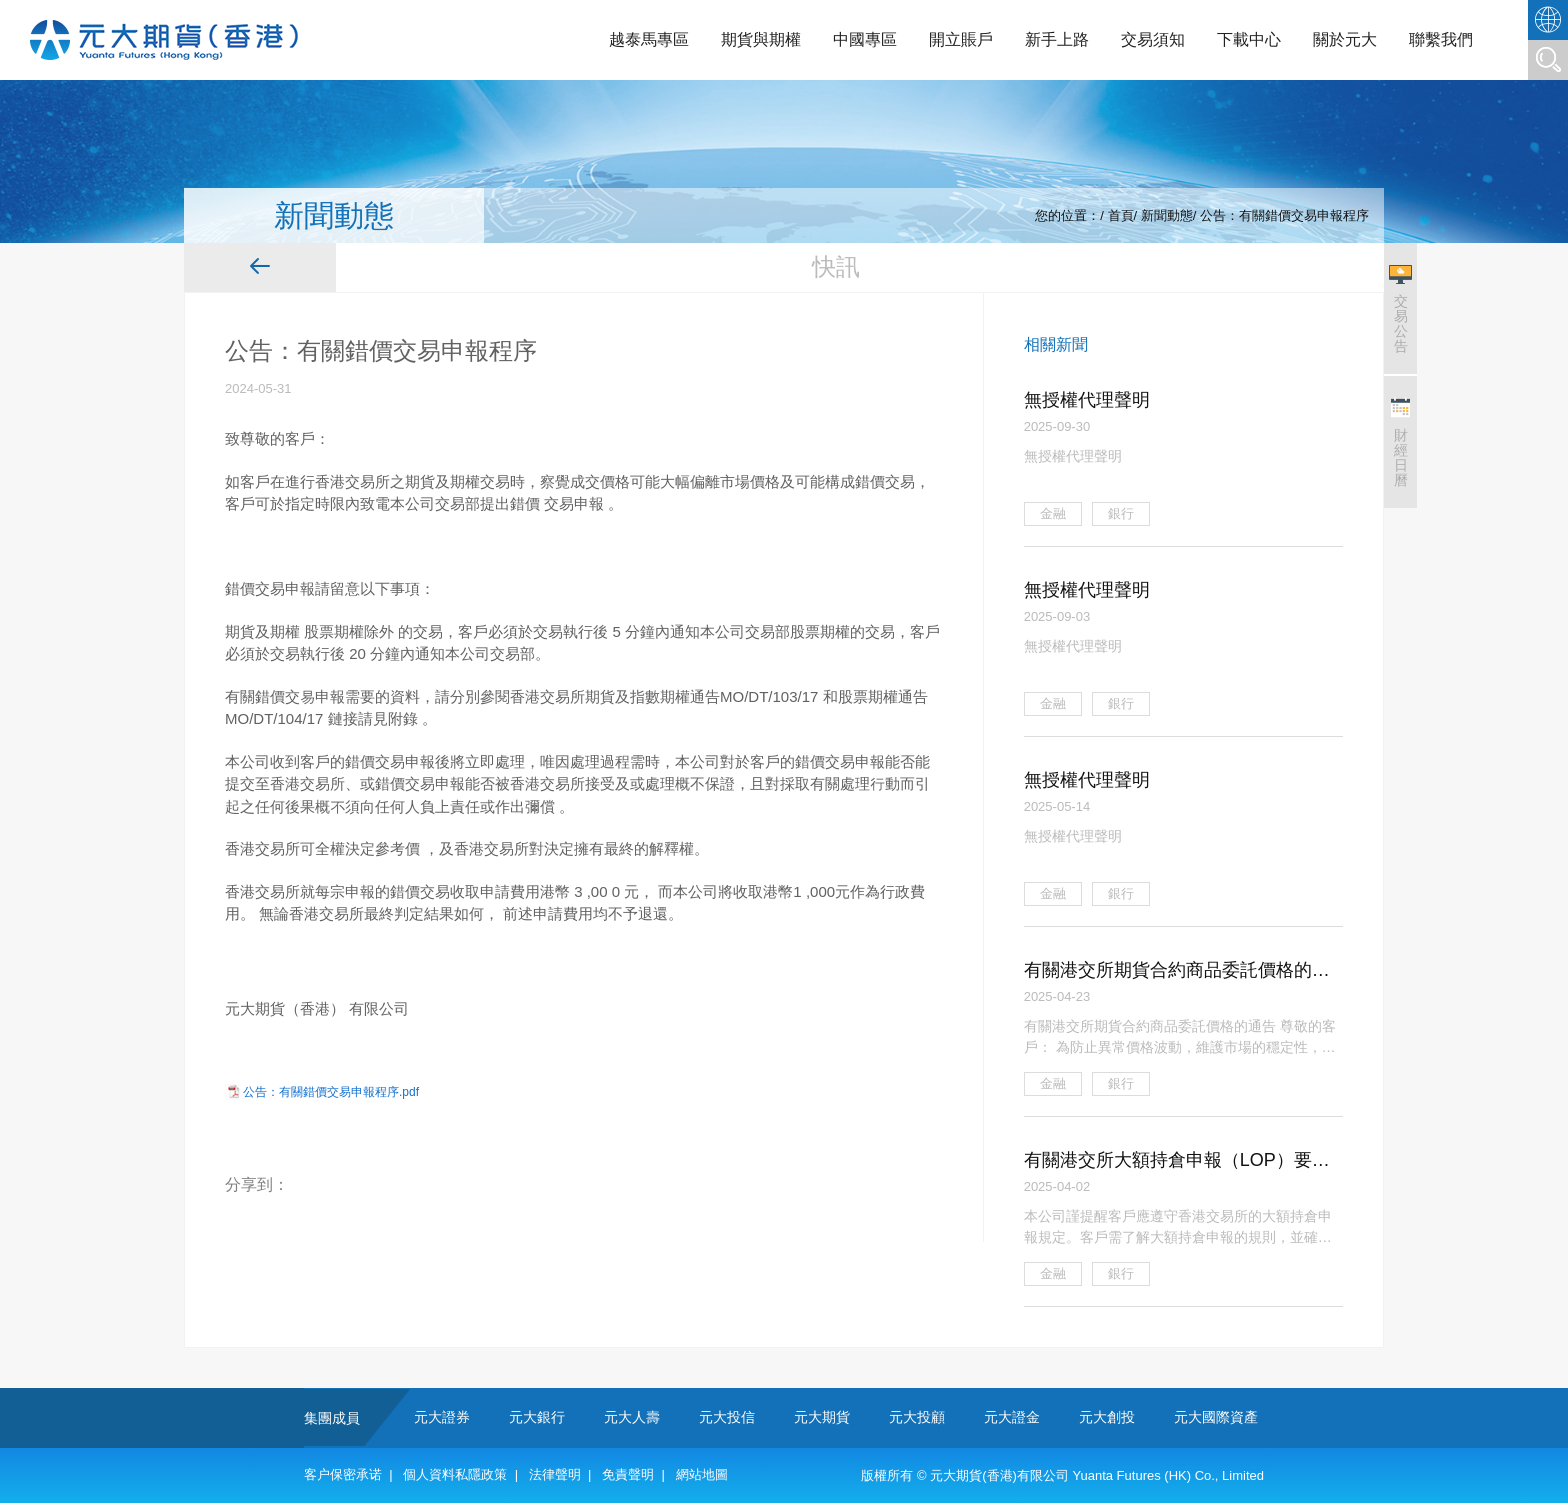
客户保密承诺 (343, 1474)
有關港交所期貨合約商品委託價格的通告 (1177, 972)
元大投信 (727, 1417)
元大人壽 (632, 1417)
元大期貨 (822, 1417)
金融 (1053, 513)
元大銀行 (537, 1417)
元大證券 (442, 1417)
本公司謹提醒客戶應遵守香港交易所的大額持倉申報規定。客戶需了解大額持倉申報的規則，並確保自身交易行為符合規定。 (1178, 1227)
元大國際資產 (1216, 1417)
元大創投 (1107, 1417)
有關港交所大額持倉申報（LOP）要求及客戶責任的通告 (1177, 1162)
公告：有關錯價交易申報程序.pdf (331, 1092)
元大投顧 (917, 1417)
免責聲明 (628, 1474)
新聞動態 (1167, 215)
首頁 (1121, 215)
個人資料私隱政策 (455, 1474)
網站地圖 (702, 1474)
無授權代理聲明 (1087, 400)
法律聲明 (555, 1474)
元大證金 (1012, 1417)
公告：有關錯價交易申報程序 (1284, 215)
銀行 (1121, 513)
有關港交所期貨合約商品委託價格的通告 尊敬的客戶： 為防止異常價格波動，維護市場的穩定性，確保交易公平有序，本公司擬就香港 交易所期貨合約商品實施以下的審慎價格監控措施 (1180, 1037)
